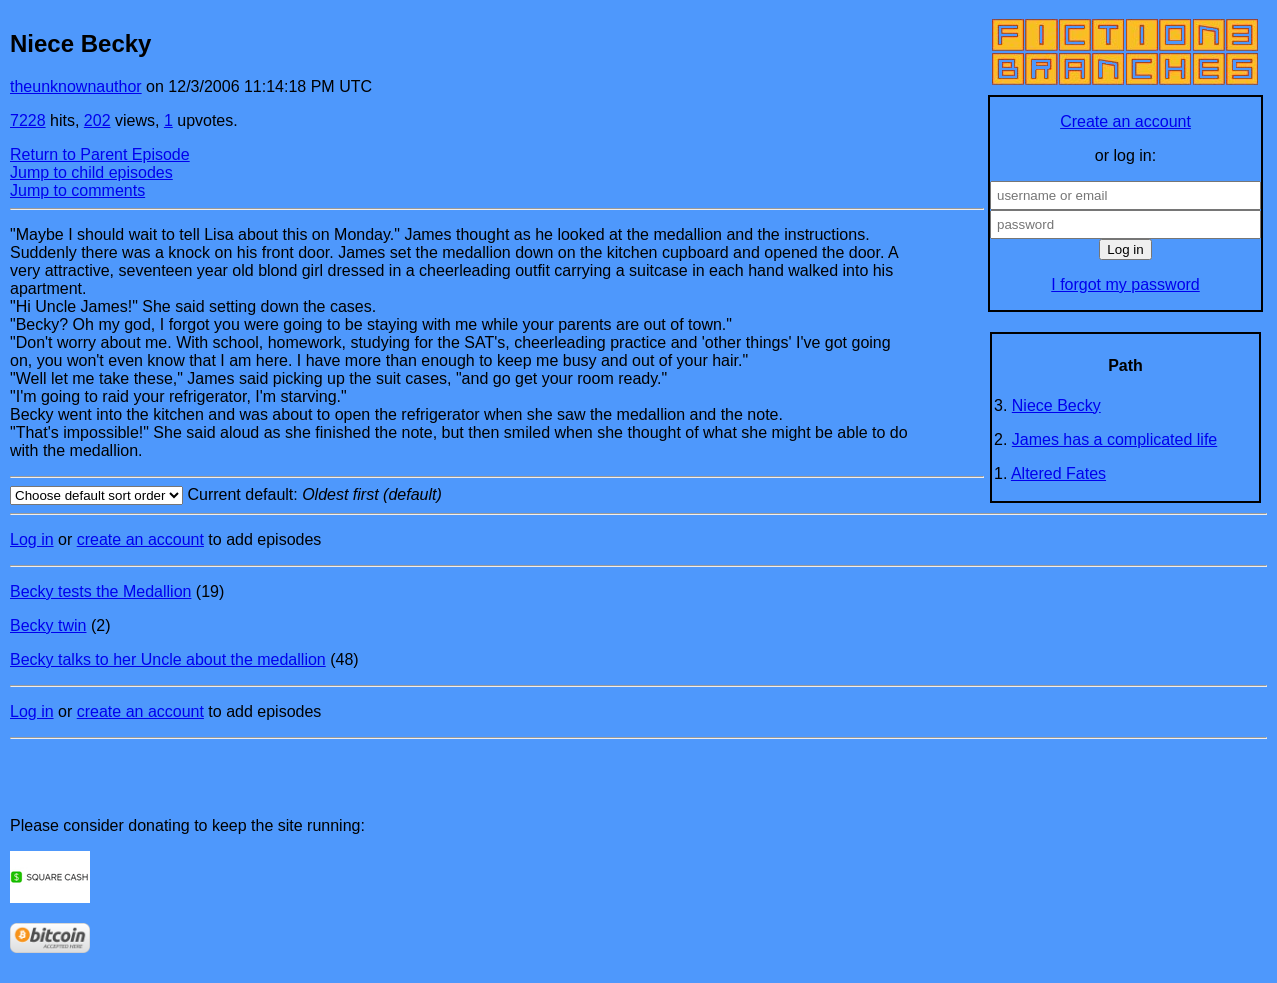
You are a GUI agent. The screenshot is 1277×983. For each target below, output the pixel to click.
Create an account (1125, 121)
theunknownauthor (76, 86)
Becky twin (48, 625)
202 (97, 120)
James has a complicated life (1114, 439)
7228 (28, 120)
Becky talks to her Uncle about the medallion (168, 659)
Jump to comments (77, 190)
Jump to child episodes (91, 172)
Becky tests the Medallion (100, 591)
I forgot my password (1125, 284)
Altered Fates (1058, 473)
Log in (32, 539)
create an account (140, 539)
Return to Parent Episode (100, 154)
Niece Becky (1056, 405)
